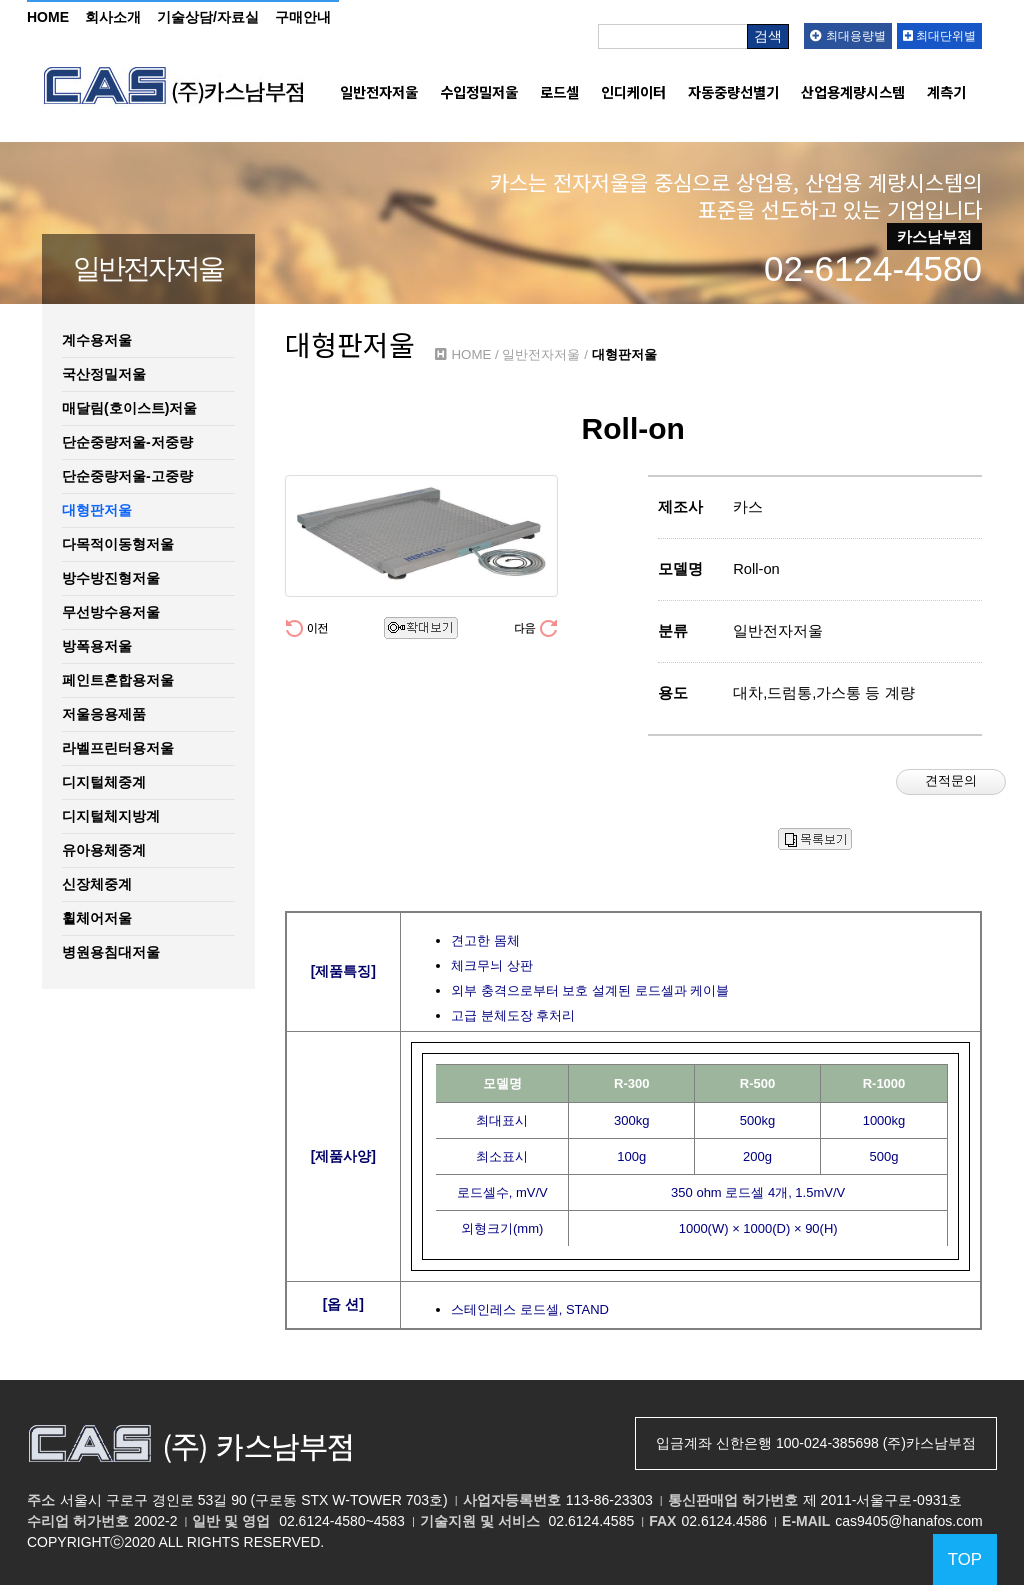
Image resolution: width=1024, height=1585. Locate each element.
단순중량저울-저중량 (127, 442)
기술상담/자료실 (208, 17)
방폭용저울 (97, 646)
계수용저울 (97, 340)
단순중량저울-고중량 (127, 476)
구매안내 (303, 17)
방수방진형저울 (111, 578)
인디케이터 (633, 92)
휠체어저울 (97, 918)
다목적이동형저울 (118, 544)
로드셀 (559, 92)
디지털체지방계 (111, 816)
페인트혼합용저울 (118, 680)
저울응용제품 (104, 714)
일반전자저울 (379, 92)
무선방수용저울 (111, 612)
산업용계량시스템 (853, 92)
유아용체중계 (104, 850)
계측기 (946, 92)
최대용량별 (847, 36)
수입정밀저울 (479, 92)
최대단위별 (939, 36)
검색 (768, 36)
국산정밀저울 (104, 374)
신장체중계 (97, 884)
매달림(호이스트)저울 (129, 408)
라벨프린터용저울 (118, 748)
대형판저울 (97, 510)
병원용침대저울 (111, 952)
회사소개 (113, 17)
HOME (48, 17)
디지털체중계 (104, 782)
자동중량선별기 (733, 92)
